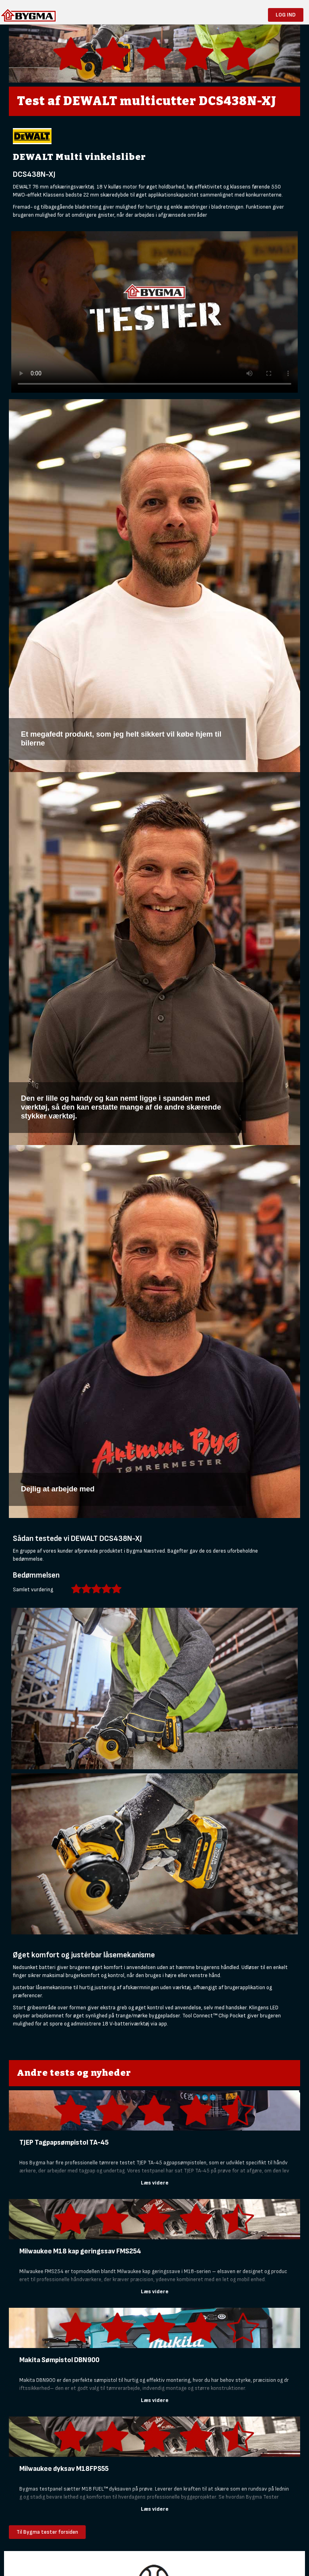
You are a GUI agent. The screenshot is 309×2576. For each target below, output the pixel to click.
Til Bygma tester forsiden (47, 2531)
